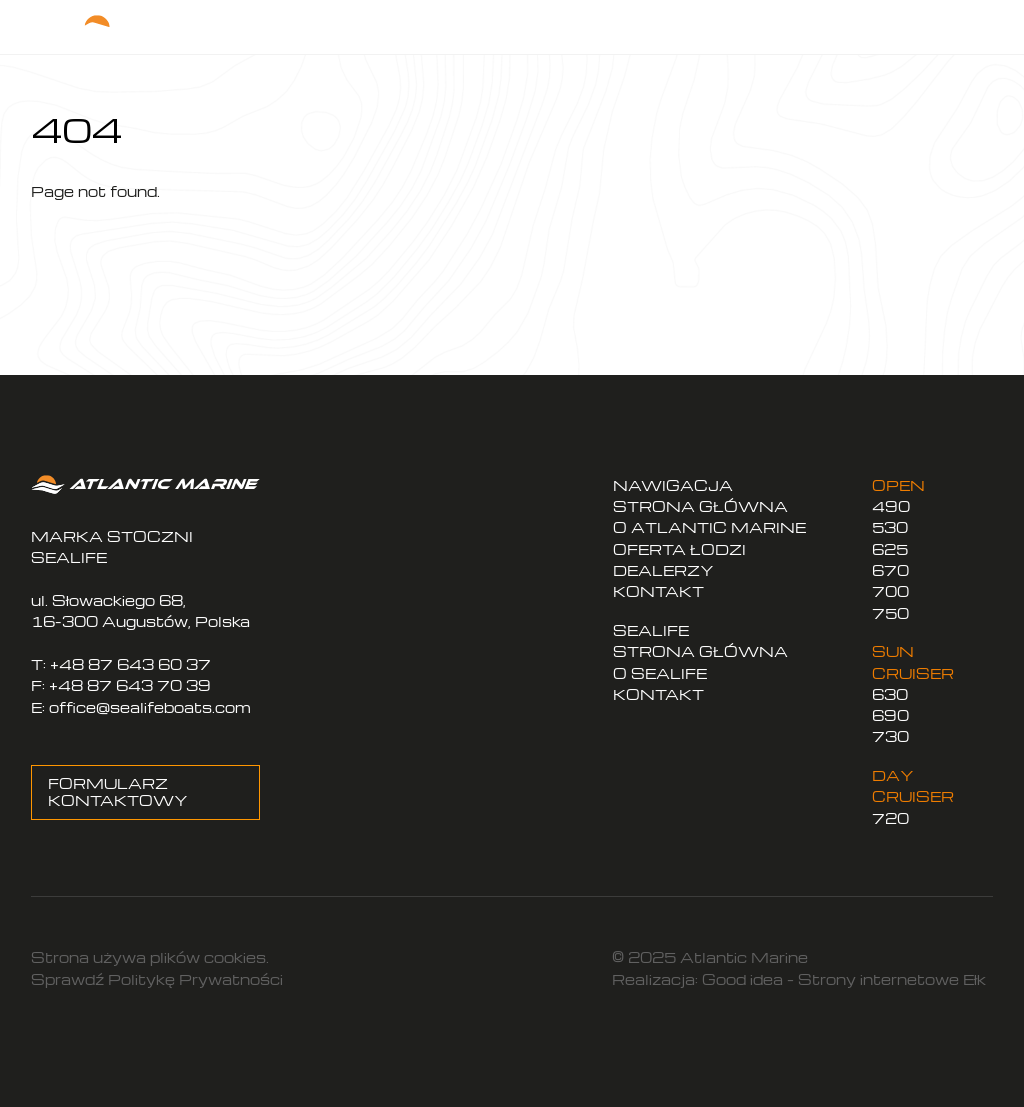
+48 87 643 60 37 (130, 664)
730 (890, 736)
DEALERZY (663, 570)
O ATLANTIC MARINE (709, 527)
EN (811, 19)
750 (890, 613)
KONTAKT (658, 591)
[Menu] (963, 26)
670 (890, 570)
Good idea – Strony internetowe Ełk (844, 979)
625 (890, 549)
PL (775, 19)
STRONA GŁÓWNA (700, 506)
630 (890, 694)
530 (890, 527)
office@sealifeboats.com (150, 707)
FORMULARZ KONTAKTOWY (118, 792)
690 (890, 715)
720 (890, 818)
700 (890, 591)
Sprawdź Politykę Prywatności (157, 979)
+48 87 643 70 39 (130, 685)
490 (891, 506)
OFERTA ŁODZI (679, 549)
